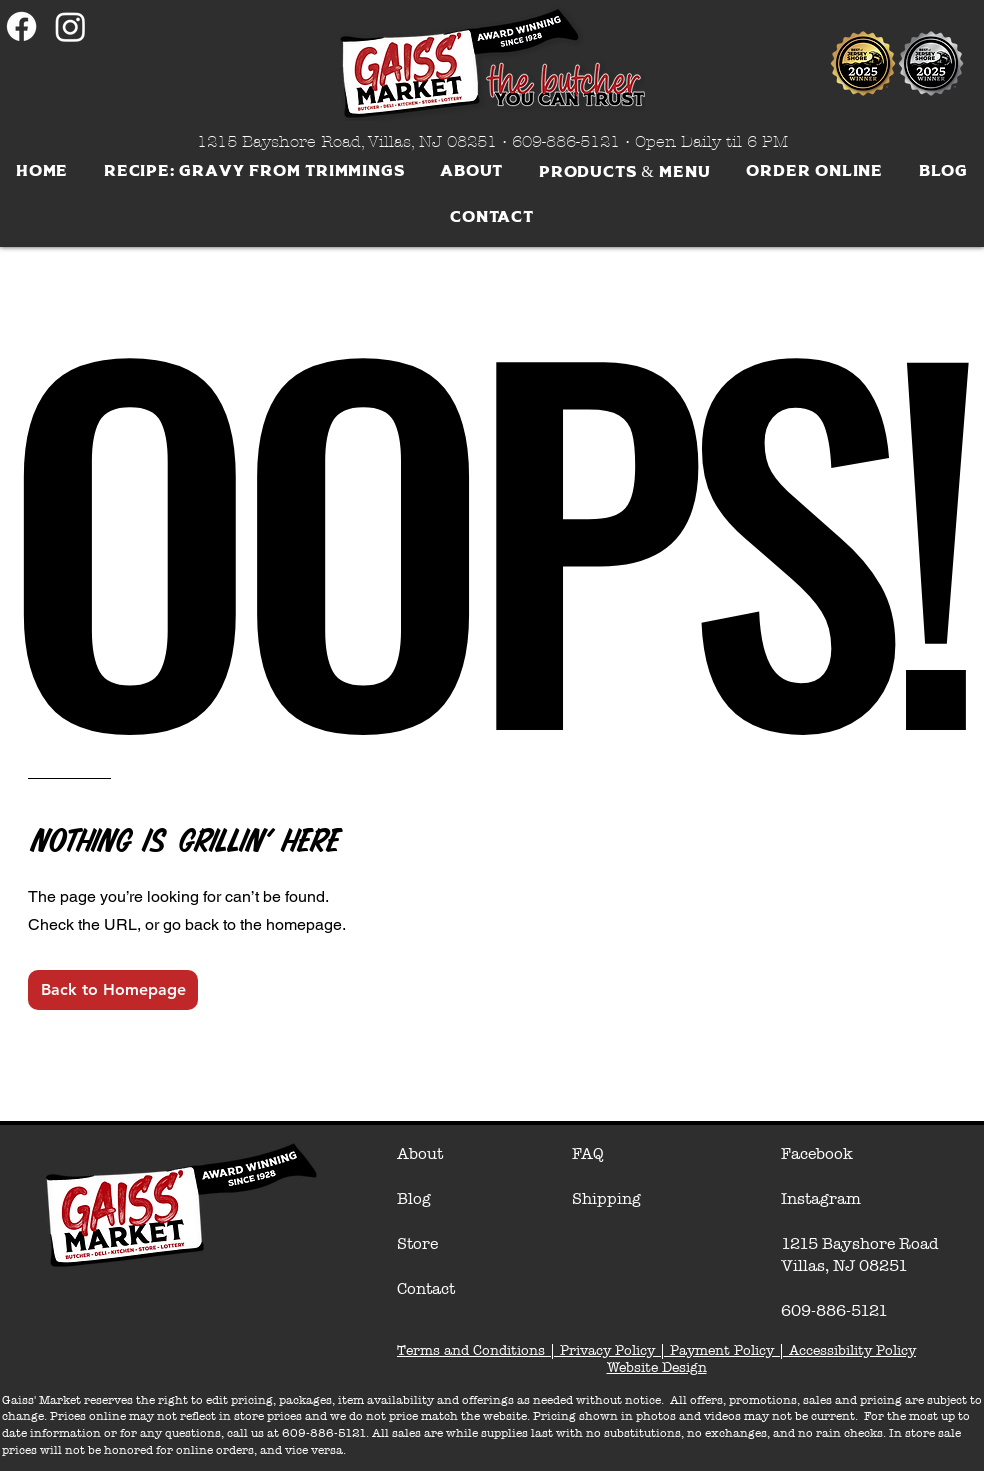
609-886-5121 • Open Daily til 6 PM (650, 141)
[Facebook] (21, 26)
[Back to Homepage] (113, 990)
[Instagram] (70, 26)
